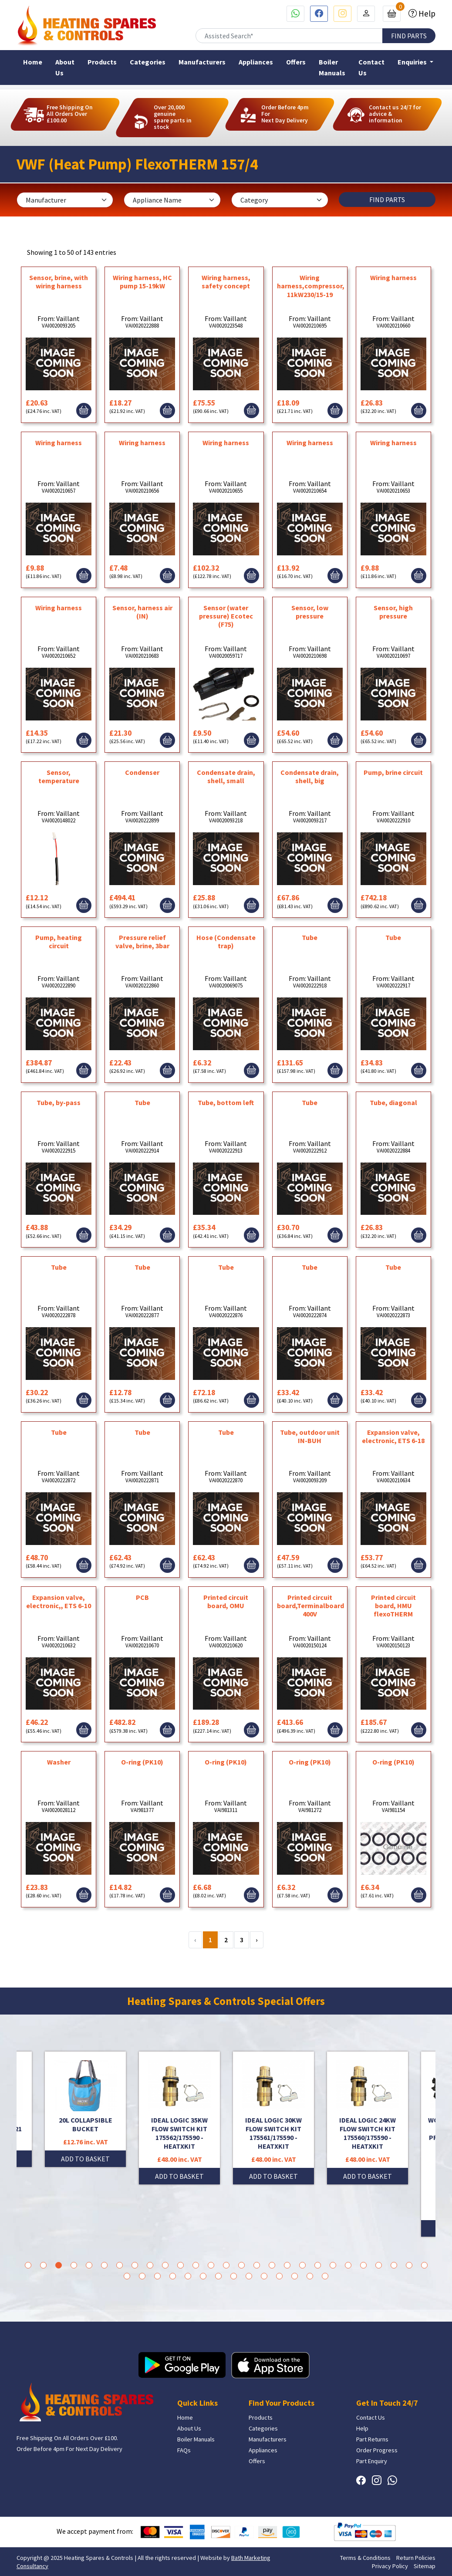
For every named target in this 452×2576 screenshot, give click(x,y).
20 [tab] (317, 2265)
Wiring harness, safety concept (226, 281)
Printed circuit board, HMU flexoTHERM (393, 1605)
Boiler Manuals (332, 67)
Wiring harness (393, 277)
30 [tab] (157, 2276)
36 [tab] (249, 2276)
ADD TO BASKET (85, 2158)
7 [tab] (119, 2265)
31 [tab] (172, 2276)
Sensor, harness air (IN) (142, 611)
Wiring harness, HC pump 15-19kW (142, 281)
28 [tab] (127, 2276)
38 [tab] (279, 2276)
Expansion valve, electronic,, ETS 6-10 (58, 1601)
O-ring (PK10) (142, 1762)
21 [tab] (333, 2265)
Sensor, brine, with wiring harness (58, 281)
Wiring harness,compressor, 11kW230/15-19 (310, 285)
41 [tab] (325, 2276)
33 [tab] (203, 2276)
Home (32, 61)
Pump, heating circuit (58, 941)
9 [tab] (150, 2265)
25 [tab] (394, 2265)
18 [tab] (287, 2265)
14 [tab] (226, 2265)
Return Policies (415, 2558)
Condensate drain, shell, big (309, 776)
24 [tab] (378, 2265)
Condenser (142, 772)
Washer (59, 1762)
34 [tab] (218, 2276)
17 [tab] (272, 2265)
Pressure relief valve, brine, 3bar (142, 941)
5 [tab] (89, 2265)
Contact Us (371, 67)
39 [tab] (294, 2276)
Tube (309, 937)
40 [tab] (310, 2276)
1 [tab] (28, 2265)
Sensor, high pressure (393, 611)
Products (102, 61)
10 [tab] (165, 2265)
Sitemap (424, 2566)
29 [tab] (142, 2276)
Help (426, 13)
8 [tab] (135, 2265)
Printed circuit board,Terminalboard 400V (310, 1605)
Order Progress (377, 2450)
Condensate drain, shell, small (226, 776)
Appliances (256, 61)
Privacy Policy (390, 2566)
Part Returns (372, 2439)
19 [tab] (302, 2265)
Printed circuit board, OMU (225, 1601)
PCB (142, 1597)
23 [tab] (363, 2265)
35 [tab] (233, 2276)
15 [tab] (241, 2265)
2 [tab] (43, 2265)
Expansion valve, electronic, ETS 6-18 (393, 1436)
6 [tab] (104, 2265)
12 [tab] (195, 2265)
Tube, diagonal (393, 1102)
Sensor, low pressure (309, 611)
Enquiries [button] (413, 61)
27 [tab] (424, 2265)
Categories (147, 61)
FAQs (184, 2450)
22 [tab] (348, 2265)
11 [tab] (180, 2265)
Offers (296, 61)
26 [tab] (409, 2265)
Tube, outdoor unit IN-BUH (310, 1436)
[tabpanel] (273, 2118)
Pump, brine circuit (393, 772)
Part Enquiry (371, 2461)
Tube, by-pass (59, 1102)
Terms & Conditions (365, 2558)
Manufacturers (202, 61)
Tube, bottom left (226, 1102)
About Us (64, 67)
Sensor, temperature (58, 776)
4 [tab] (74, 2265)
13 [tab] (211, 2265)
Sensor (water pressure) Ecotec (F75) (226, 616)
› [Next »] (257, 1939)
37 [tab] (264, 2276)
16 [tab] (256, 2265)
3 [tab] (58, 2265)
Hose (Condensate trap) (226, 941)
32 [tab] (188, 2276)
